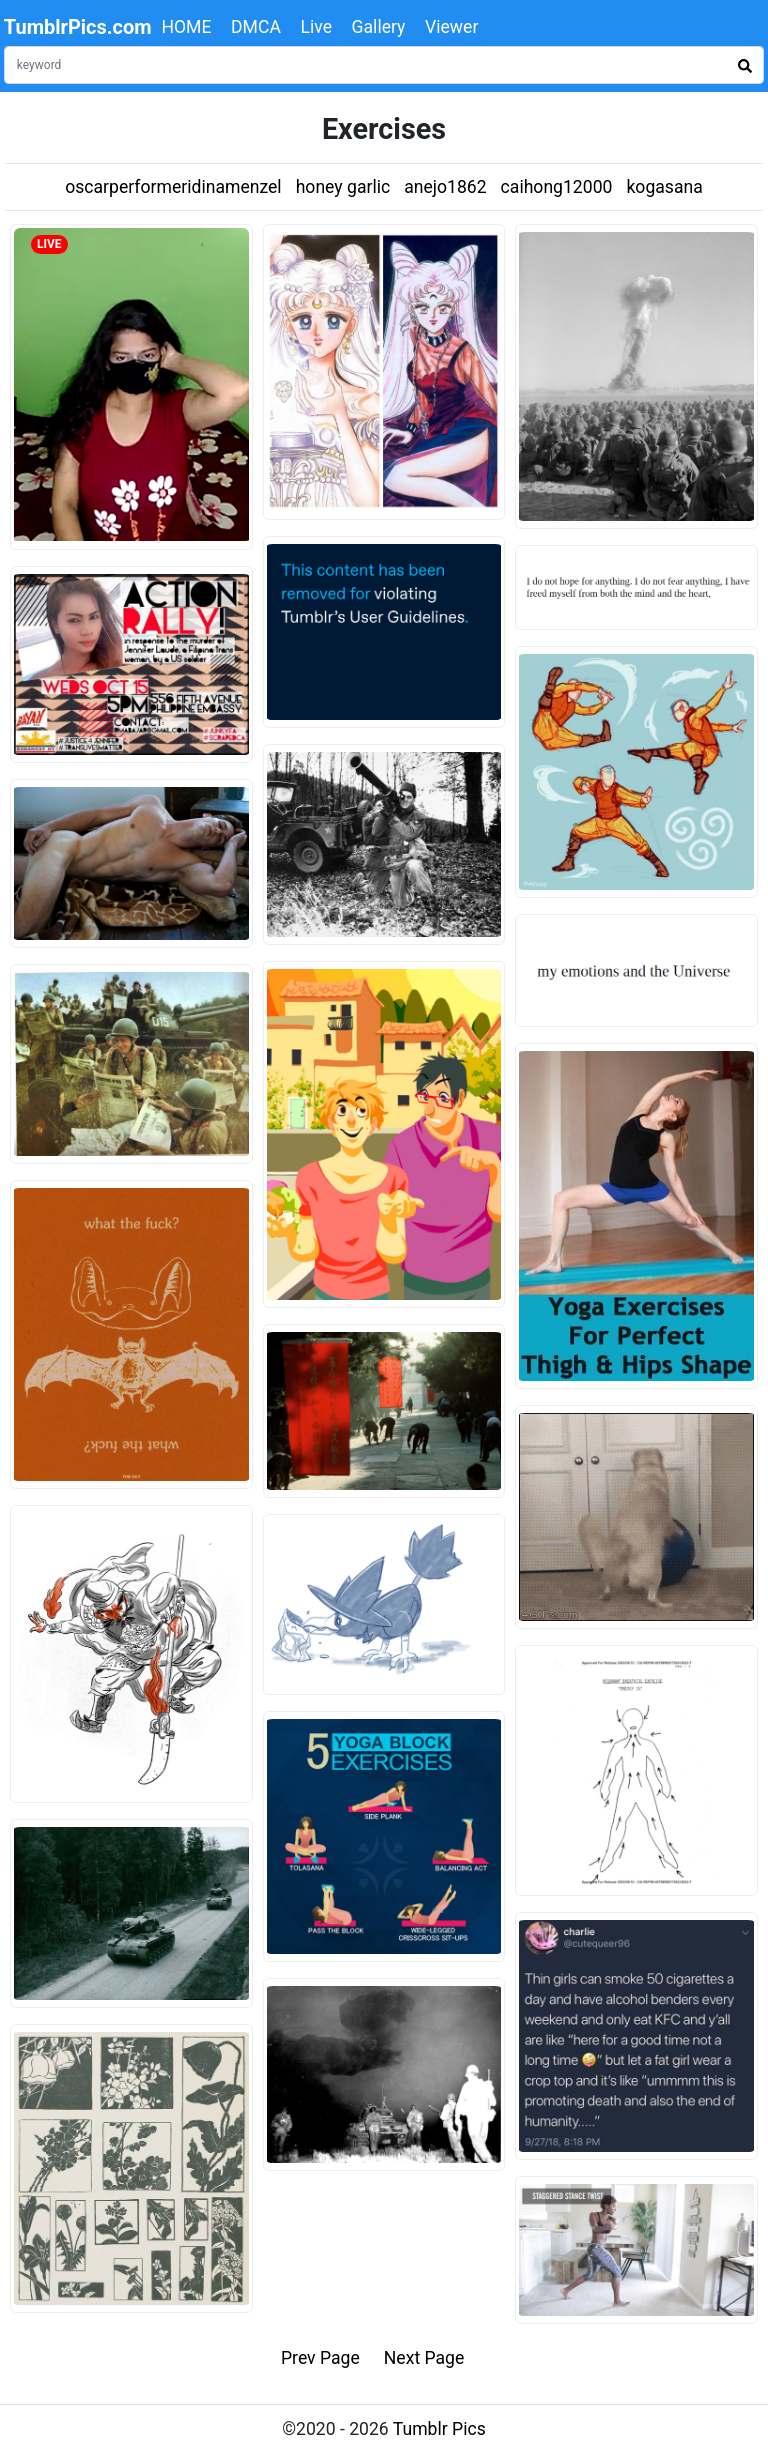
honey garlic (343, 187)
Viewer (451, 27)
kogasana (664, 187)
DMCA (256, 27)
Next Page (424, 2358)
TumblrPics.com (78, 27)
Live (316, 27)
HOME (186, 27)
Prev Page (320, 2358)
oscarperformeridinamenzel (173, 187)
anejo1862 (445, 187)
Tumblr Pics (439, 2429)
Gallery (379, 27)
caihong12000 (557, 187)
